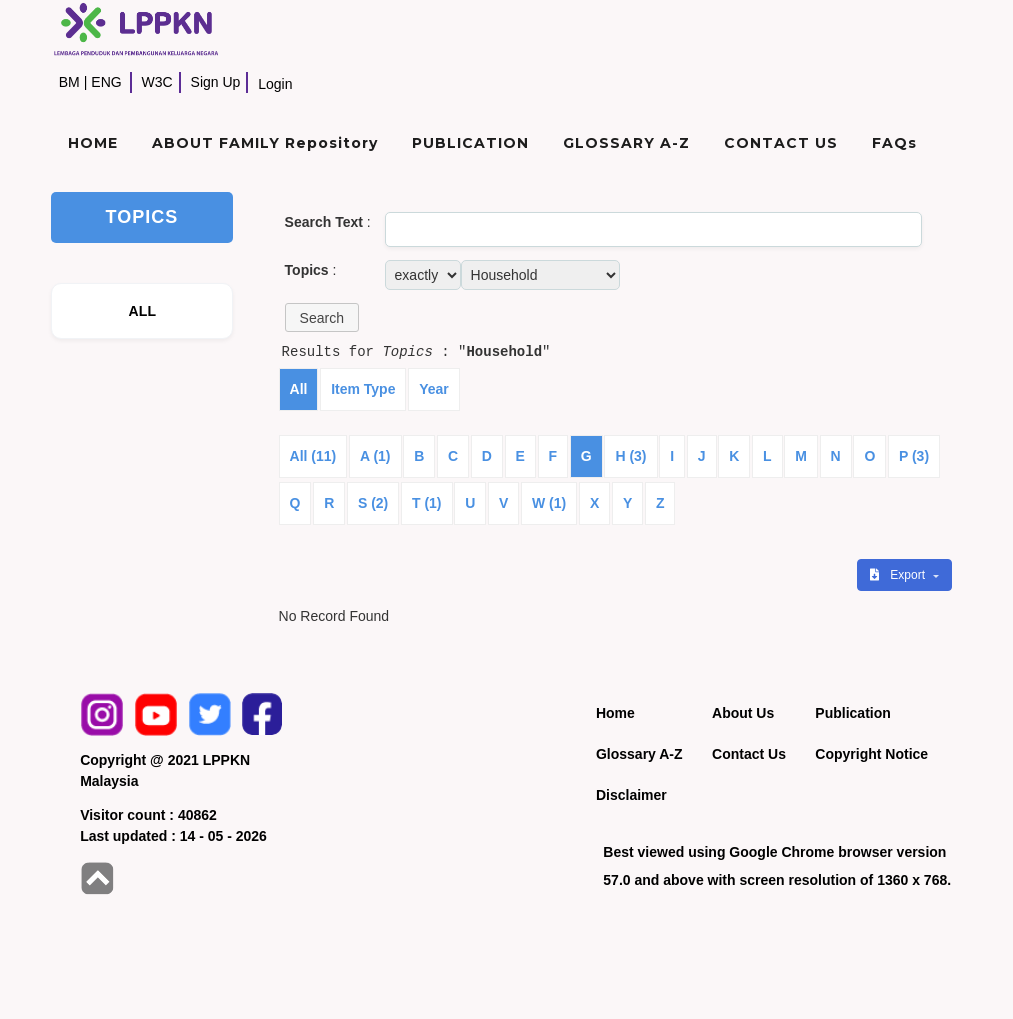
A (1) (375, 456)
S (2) (373, 503)
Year (434, 389)
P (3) (914, 456)
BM (69, 82)
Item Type (363, 389)
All (299, 389)
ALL (142, 311)
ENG (106, 82)
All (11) (313, 456)
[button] (322, 317)
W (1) (549, 503)
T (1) (427, 503)
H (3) (630, 456)
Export (899, 575)
